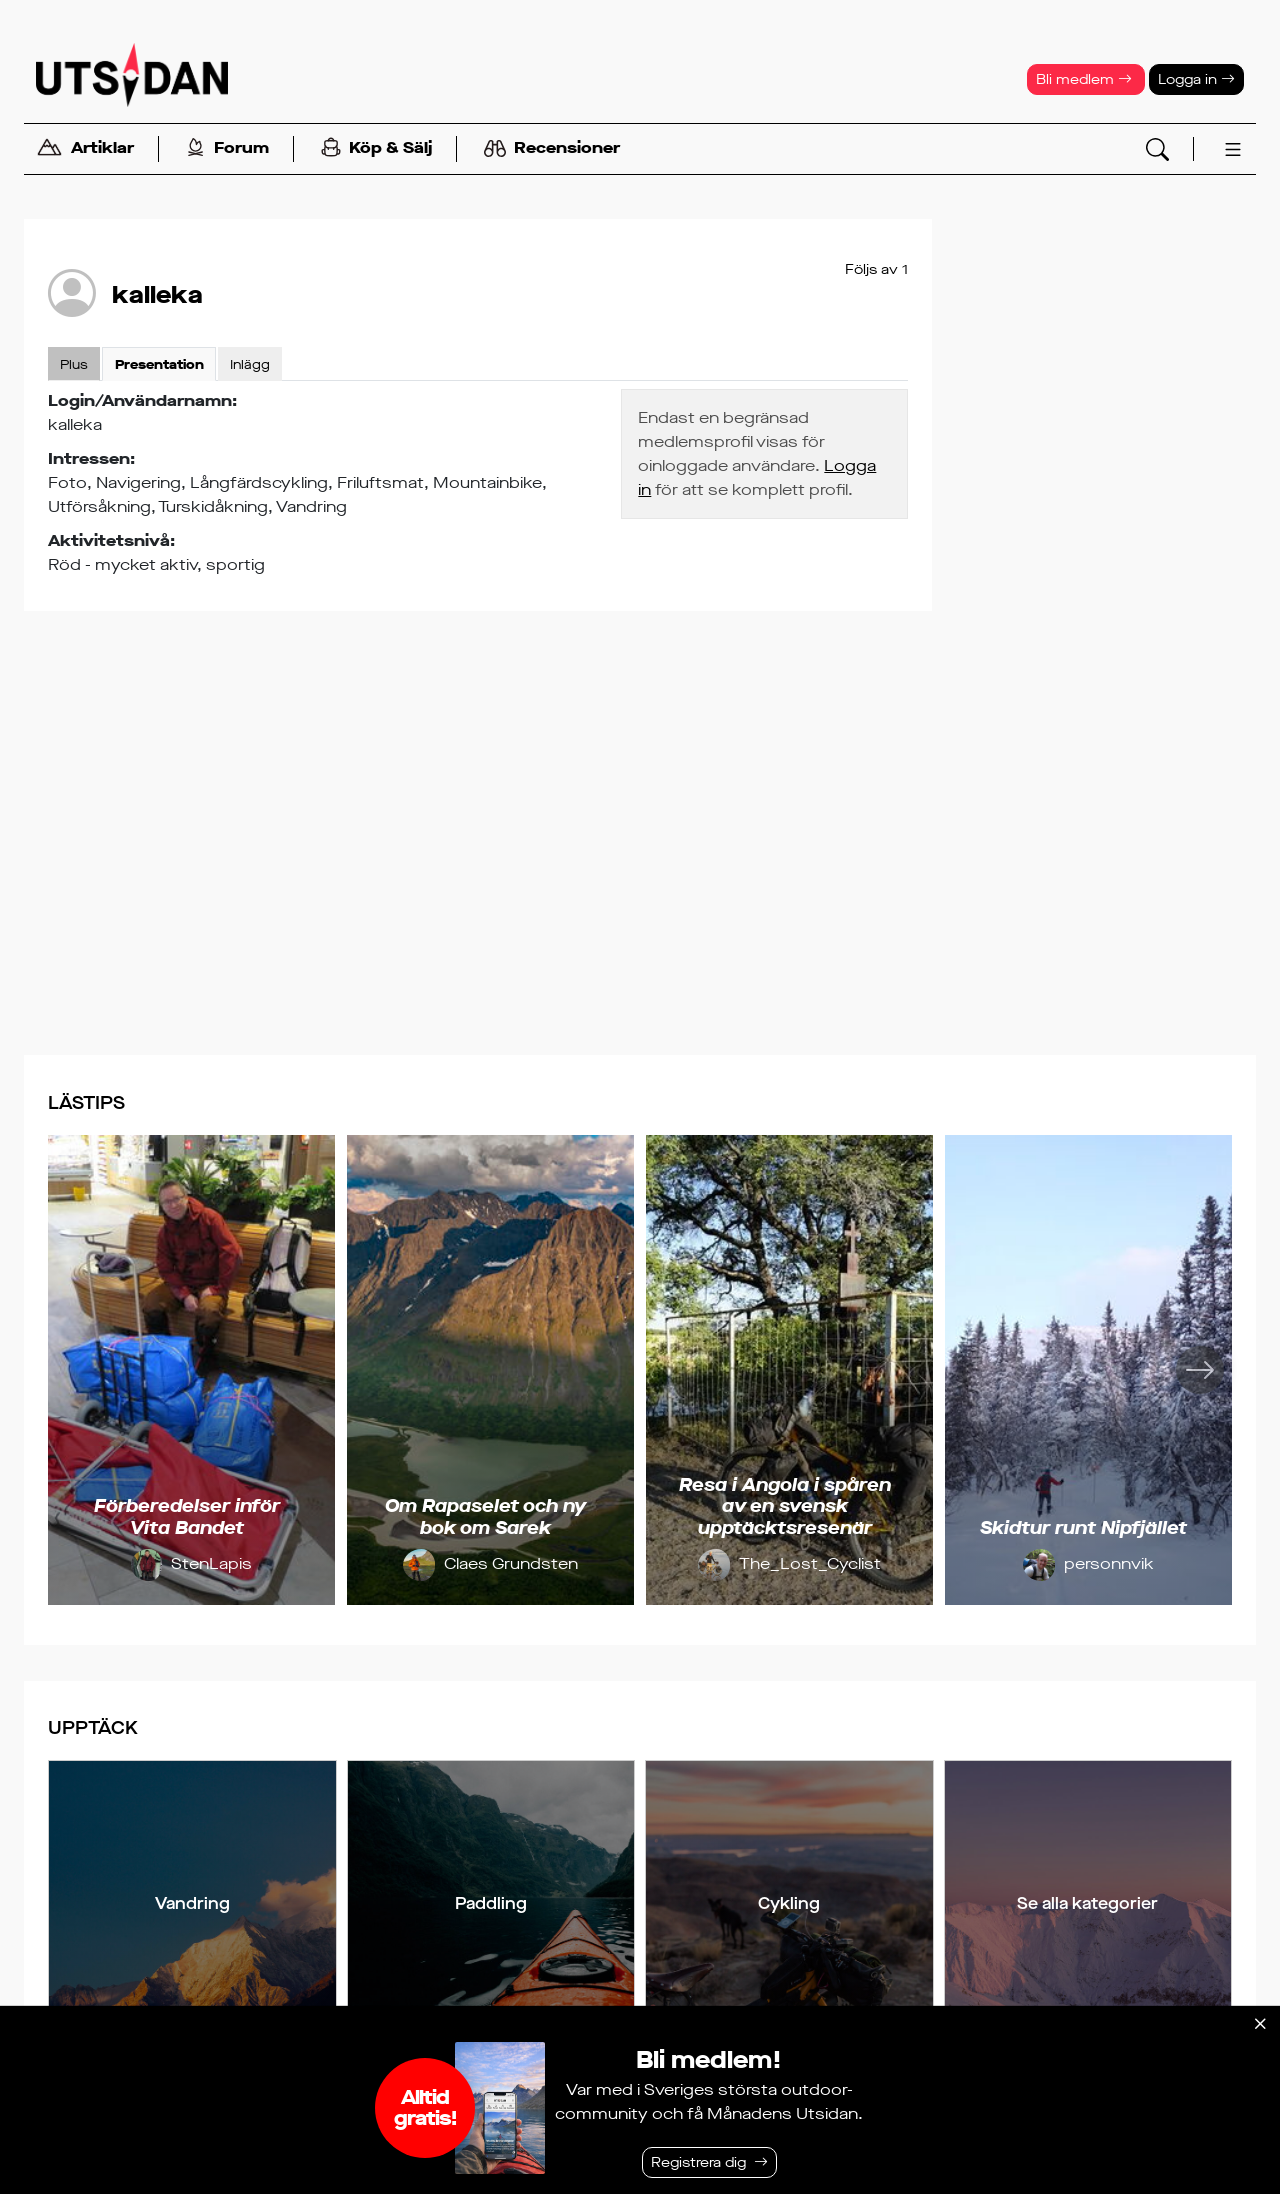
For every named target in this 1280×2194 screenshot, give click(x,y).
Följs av (876, 269)
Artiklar (85, 149)
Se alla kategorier (1087, 1903)
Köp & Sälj (376, 149)
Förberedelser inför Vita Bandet (187, 1517)
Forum (227, 149)
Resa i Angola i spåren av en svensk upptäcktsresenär (785, 1506)
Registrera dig (698, 2162)
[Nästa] (1200, 1370)
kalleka (157, 295)
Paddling (491, 1903)
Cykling (789, 1903)
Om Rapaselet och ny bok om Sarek (485, 1517)
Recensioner (552, 149)
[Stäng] (1260, 2024)
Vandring (192, 1903)
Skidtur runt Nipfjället (1083, 1528)
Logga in (1196, 79)
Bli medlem (1084, 79)
